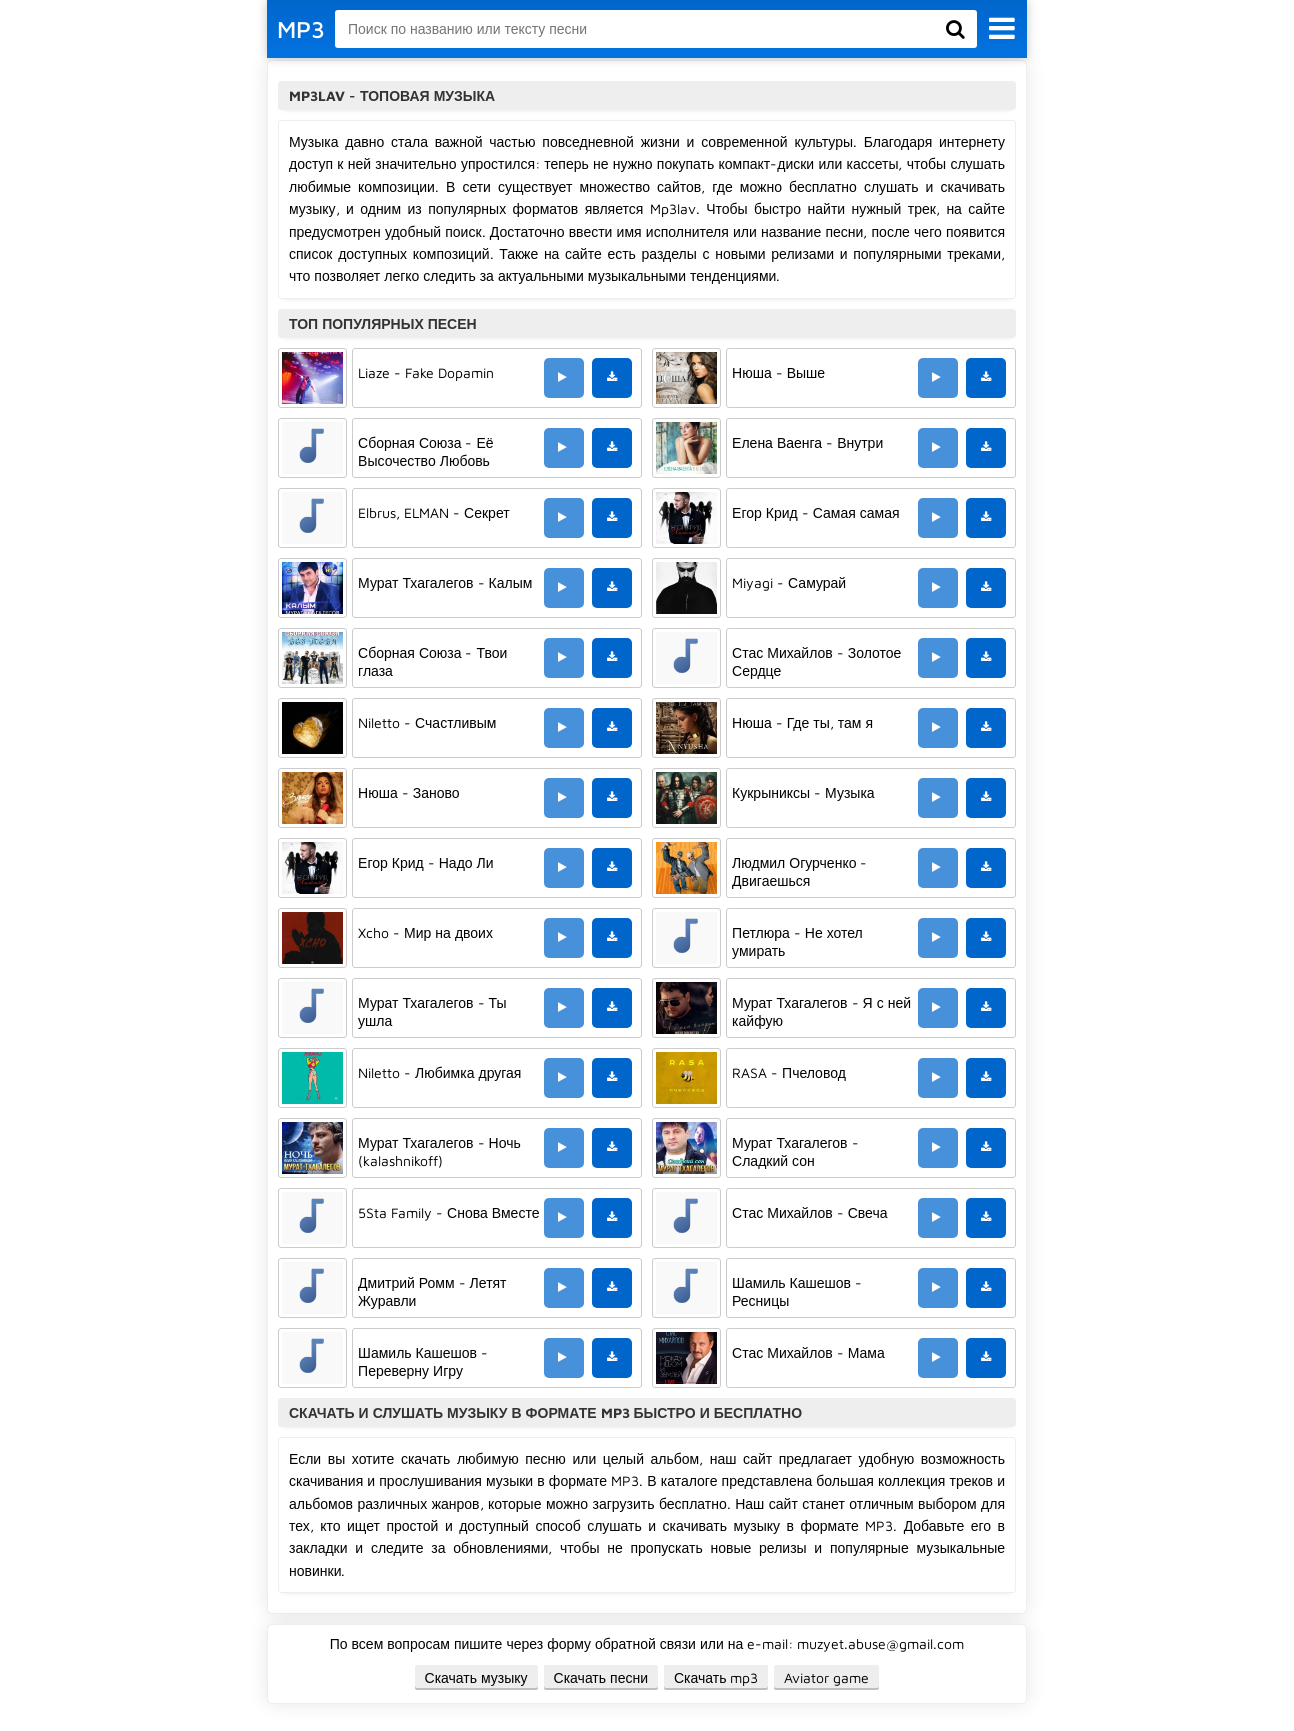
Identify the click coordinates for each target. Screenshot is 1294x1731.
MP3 (301, 29)
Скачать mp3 (716, 1677)
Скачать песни (601, 1677)
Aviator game (826, 1677)
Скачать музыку (476, 1677)
